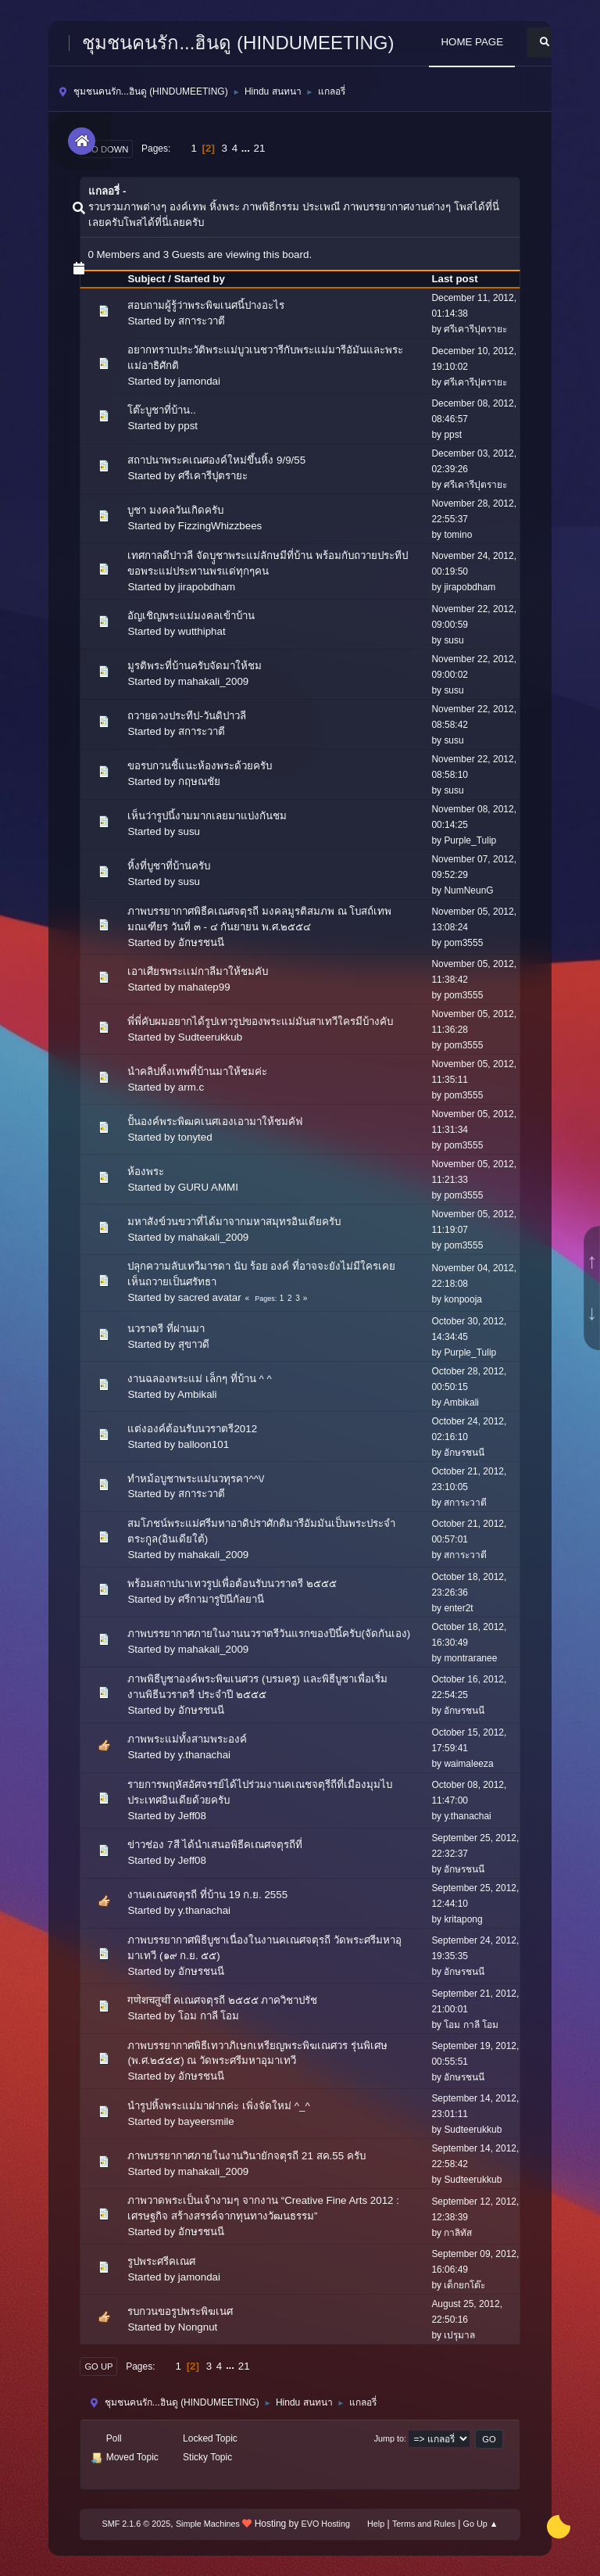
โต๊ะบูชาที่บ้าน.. (161, 410)
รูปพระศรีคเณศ (161, 2261)
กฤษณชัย (199, 781)
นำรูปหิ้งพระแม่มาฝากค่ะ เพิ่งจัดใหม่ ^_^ (218, 2106)
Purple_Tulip (470, 840)
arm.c (191, 1087)
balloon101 (203, 1444)
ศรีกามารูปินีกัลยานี (221, 1599)
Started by (199, 279)
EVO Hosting (326, 2523)
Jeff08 (192, 1816)
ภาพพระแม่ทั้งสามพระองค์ (187, 1739)
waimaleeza (468, 1763)
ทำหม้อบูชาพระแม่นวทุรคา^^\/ (195, 1479)
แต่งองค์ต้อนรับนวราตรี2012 (192, 1429)
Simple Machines (208, 2523)
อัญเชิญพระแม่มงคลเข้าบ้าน (191, 616)
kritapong (463, 1919)
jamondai (199, 381)
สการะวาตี (201, 321)
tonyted (195, 1137)
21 (260, 148)
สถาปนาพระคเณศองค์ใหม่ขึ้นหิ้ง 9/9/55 (216, 460)
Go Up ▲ (480, 2523)
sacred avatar (209, 1297)
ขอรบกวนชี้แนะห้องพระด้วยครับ (199, 766)
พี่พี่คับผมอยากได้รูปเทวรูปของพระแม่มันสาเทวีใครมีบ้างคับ (260, 1021)
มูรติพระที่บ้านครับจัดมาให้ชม (194, 666)
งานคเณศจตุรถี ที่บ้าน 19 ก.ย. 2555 (207, 1895)
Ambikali (196, 1394)
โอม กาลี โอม (208, 2016)
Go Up (98, 2366)
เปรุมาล (459, 2335)
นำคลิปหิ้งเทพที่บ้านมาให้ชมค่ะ (197, 1071)
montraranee (470, 1658)
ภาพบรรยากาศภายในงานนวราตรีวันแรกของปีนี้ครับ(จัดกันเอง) (268, 1633)
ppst (188, 426)
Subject (146, 279)
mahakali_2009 (213, 681)
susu (453, 640)
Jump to (389, 2438)
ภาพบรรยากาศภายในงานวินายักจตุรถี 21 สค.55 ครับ (246, 2156)
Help (375, 2523)
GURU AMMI (208, 1187)
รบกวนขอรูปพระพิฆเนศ (180, 2311)
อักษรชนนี (201, 942)
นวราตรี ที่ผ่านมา (166, 1329)
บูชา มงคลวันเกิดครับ (175, 510)
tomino (458, 534)
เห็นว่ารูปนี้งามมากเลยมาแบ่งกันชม (207, 816)
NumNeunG (468, 890)
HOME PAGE (472, 42)
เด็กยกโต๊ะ (464, 2285)
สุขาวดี (193, 1344)
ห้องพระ (145, 1171)
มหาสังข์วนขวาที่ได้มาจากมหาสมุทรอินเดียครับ (234, 1221)
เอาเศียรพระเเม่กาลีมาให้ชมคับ (197, 971)
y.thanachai (204, 1755)
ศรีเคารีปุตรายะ (475, 329)
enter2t (458, 1608)
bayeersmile (206, 2121)
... (247, 148)
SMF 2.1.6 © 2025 (136, 2523)
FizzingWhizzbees (220, 526)
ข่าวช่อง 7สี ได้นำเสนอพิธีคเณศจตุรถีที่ (214, 1844)
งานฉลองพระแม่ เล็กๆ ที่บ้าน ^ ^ (199, 1379)
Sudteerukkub (210, 1037)
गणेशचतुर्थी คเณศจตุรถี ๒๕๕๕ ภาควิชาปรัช (222, 2000)
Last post (461, 279)
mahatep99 (204, 987)
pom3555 (463, 942)
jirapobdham (206, 587)
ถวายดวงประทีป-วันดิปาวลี (186, 716)
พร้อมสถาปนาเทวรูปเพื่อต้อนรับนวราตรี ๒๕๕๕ (232, 1583)
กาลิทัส (458, 2232)
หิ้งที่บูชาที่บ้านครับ (168, 866)
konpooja (463, 1299)
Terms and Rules (423, 2523)
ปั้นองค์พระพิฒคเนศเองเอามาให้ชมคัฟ (214, 1121)
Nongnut (197, 2327)
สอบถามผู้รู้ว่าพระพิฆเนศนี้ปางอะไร (205, 305)
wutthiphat (202, 631)
